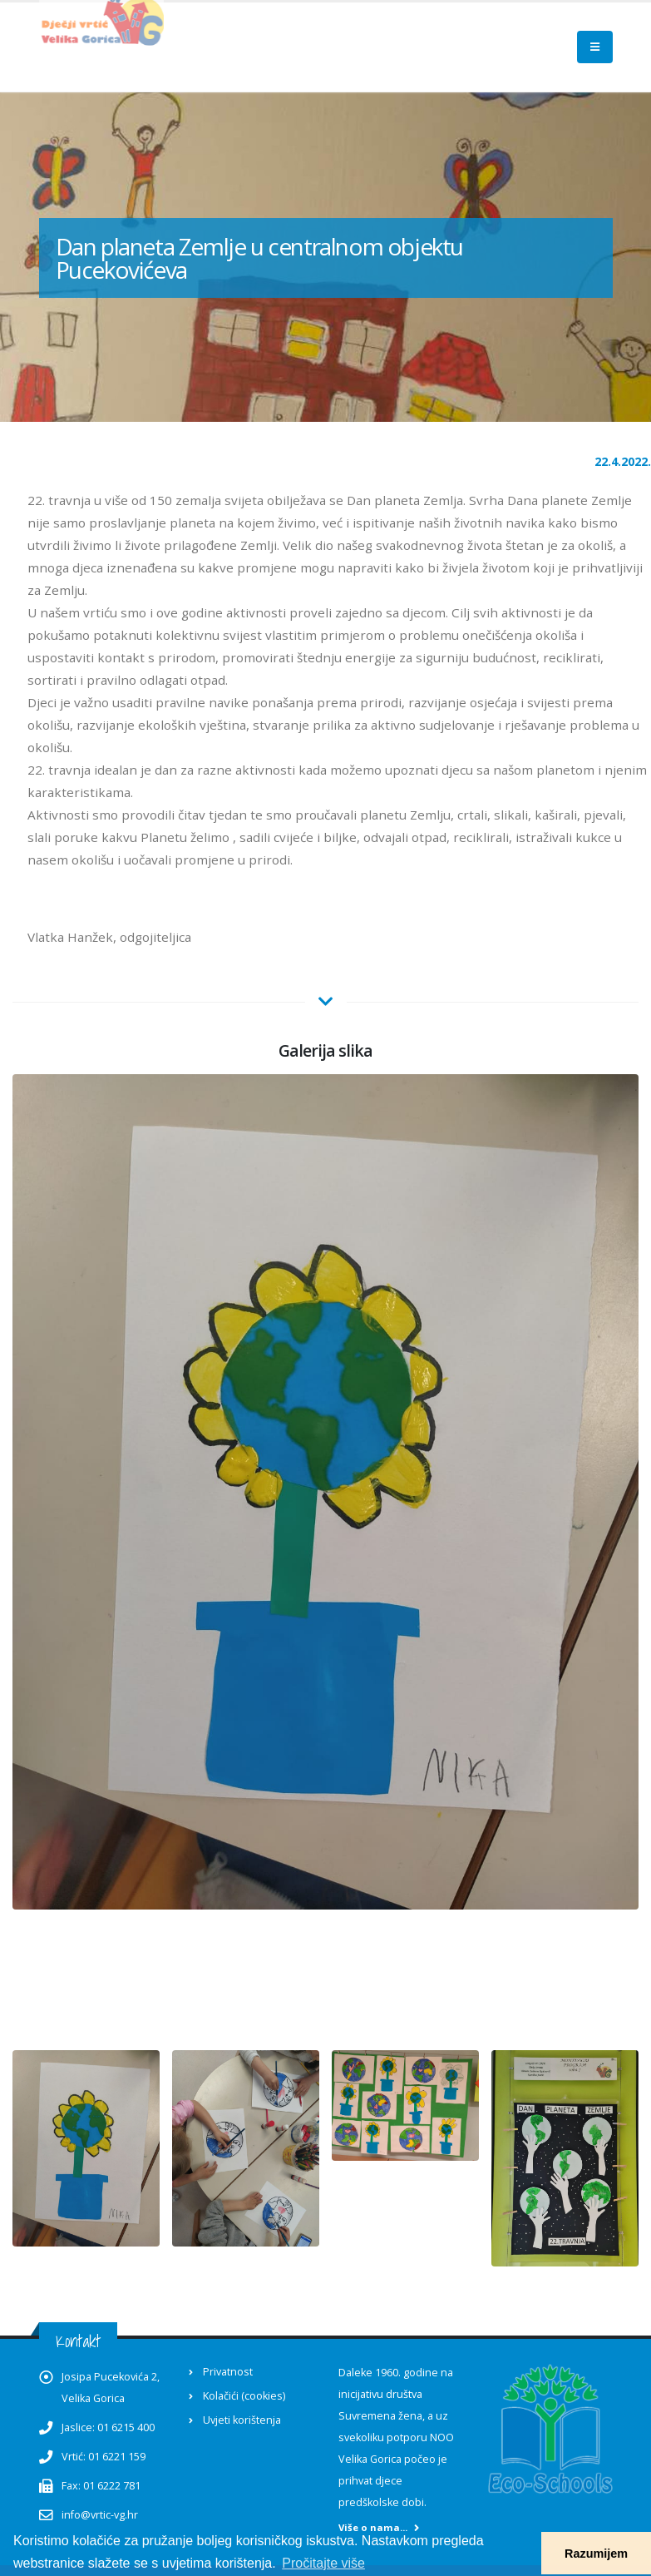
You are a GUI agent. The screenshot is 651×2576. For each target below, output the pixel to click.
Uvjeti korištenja (242, 2420)
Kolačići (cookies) (244, 2396)
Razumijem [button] (596, 2553)
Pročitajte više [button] (323, 2563)
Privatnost (228, 2372)
